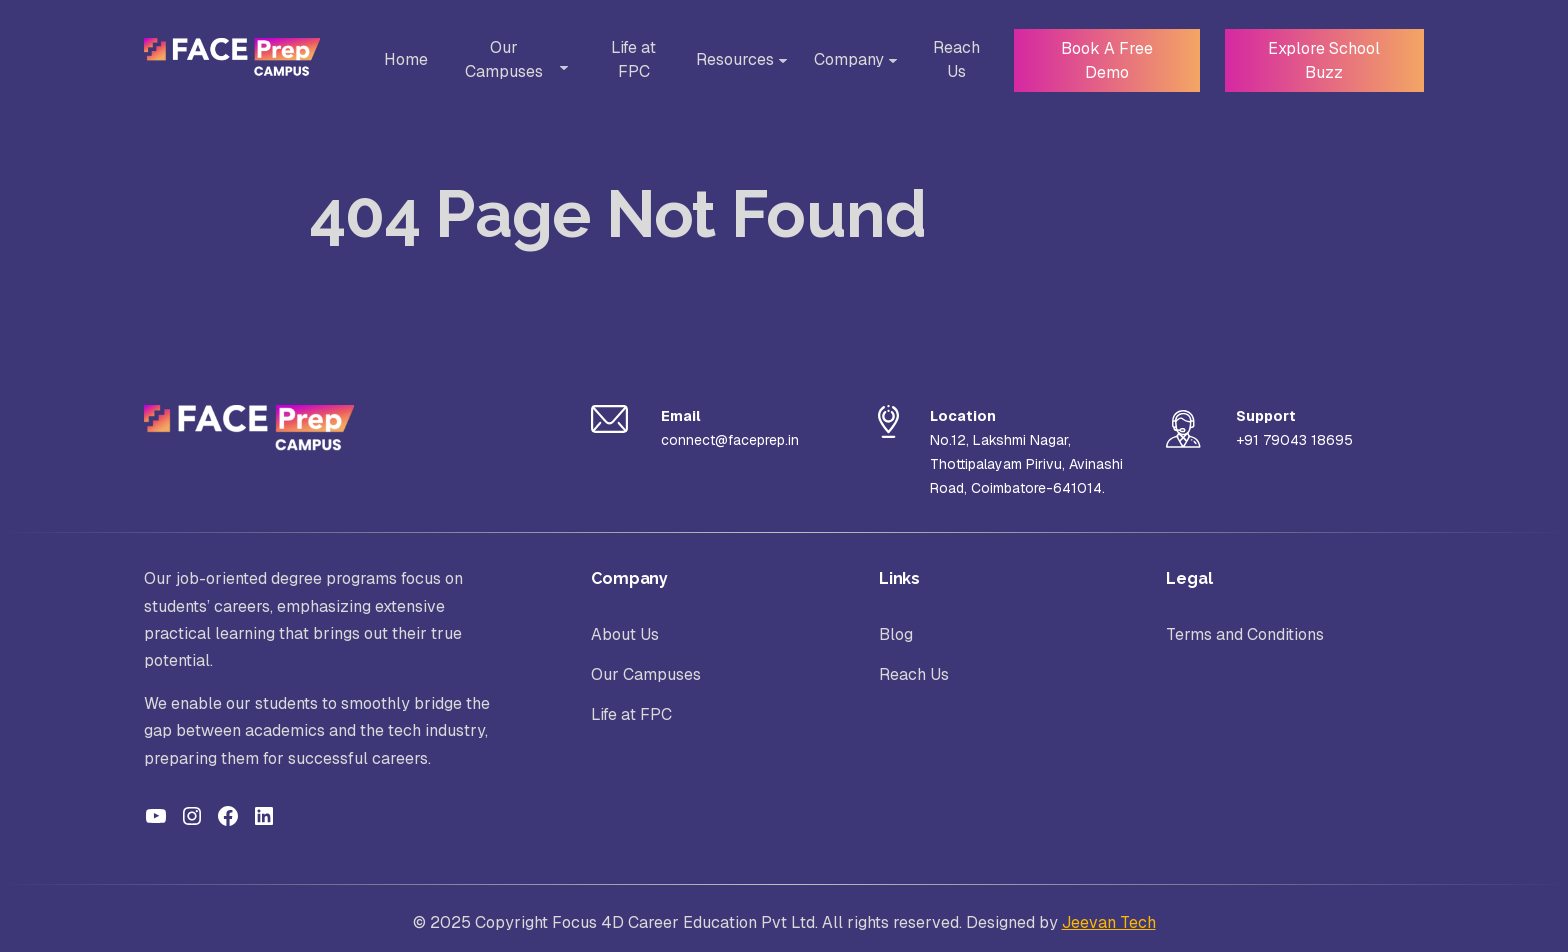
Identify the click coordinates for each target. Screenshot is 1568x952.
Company (842, 59)
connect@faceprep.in (730, 440)
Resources (728, 59)
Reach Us (949, 59)
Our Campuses (506, 59)
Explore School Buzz (1322, 59)
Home (404, 59)
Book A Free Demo (1100, 59)
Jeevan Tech (1109, 922)
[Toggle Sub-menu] (560, 68)
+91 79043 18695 (1294, 440)
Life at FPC (627, 59)
